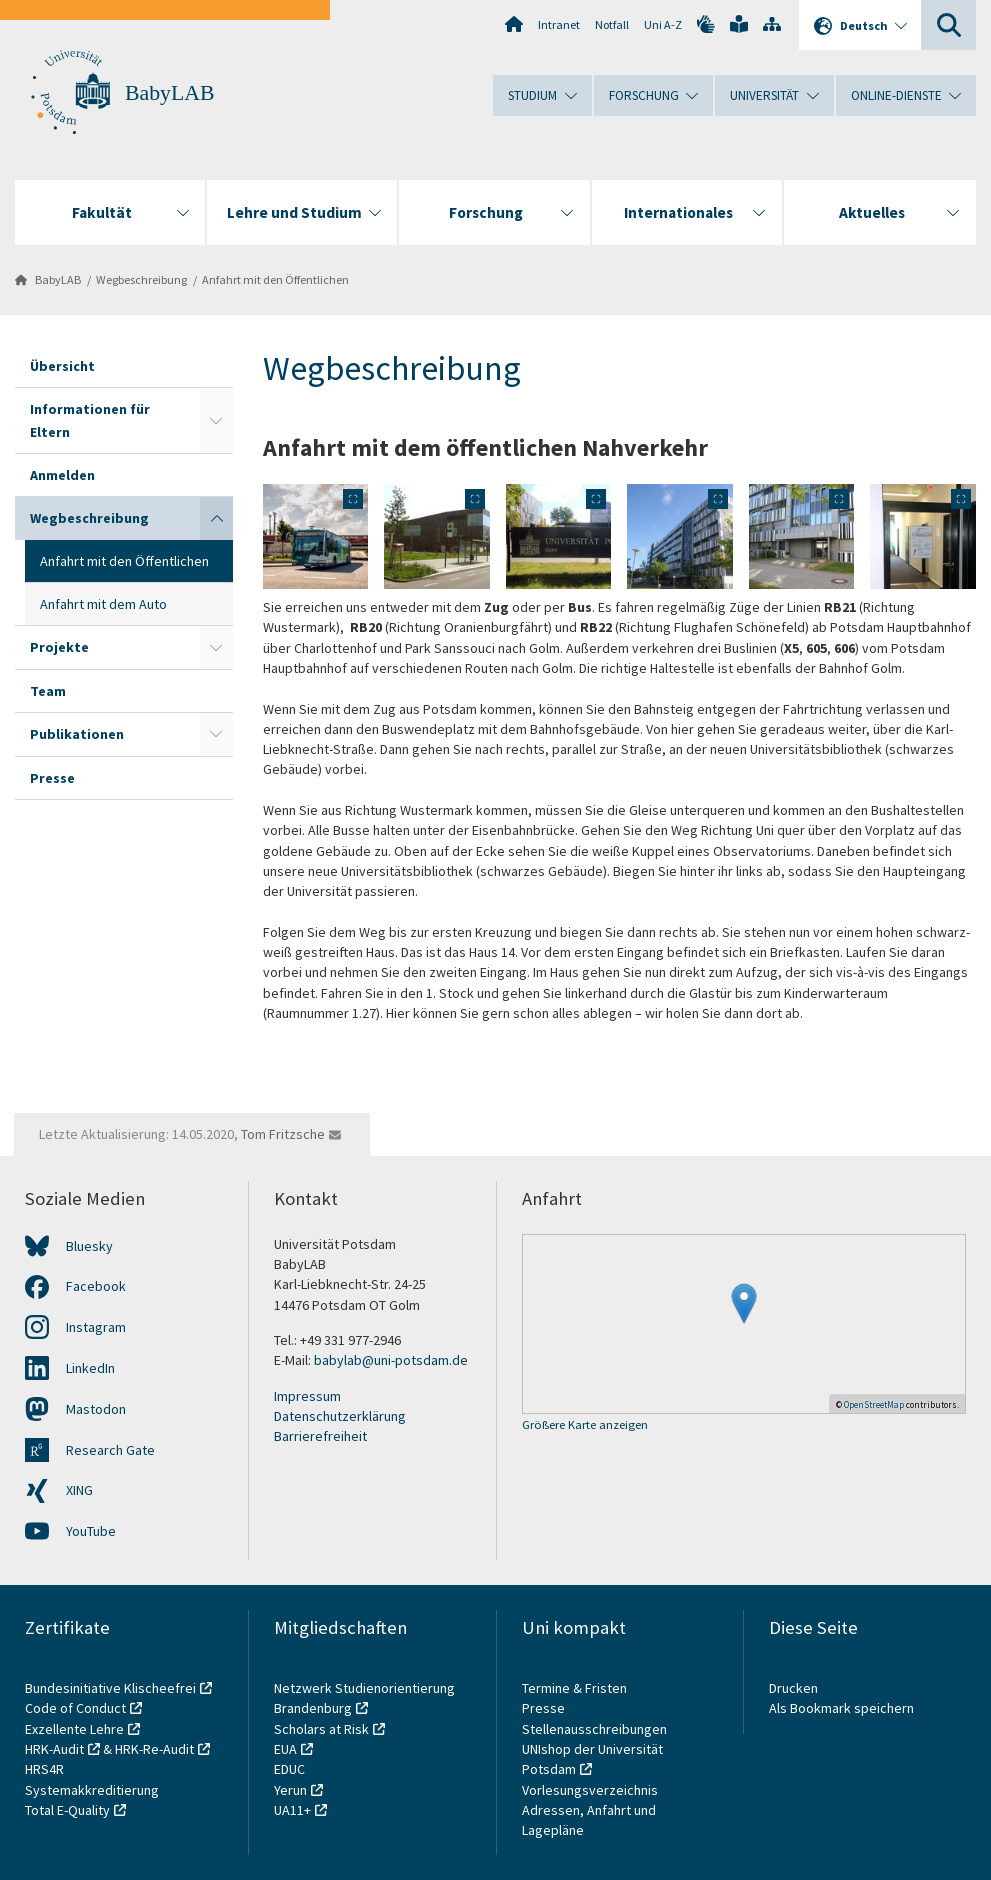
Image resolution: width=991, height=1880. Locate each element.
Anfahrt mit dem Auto (103, 604)
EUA (285, 1749)
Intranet (559, 24)
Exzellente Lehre (74, 1729)
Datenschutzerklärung (340, 1416)
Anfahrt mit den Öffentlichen (275, 279)
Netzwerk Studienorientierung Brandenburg (364, 1698)
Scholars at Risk (321, 1729)
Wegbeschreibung (141, 279)
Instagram (96, 1327)
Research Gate (110, 1450)
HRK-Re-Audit (154, 1749)
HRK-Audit (54, 1749)
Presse (52, 778)
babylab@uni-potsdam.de (391, 1360)
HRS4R (44, 1769)
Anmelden (62, 475)
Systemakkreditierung (92, 1790)
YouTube (91, 1531)
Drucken (793, 1688)
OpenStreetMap (874, 1404)
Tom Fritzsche (283, 1134)
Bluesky (89, 1246)
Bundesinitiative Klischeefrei (110, 1688)
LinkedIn (90, 1368)
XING (79, 1490)
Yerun (290, 1790)
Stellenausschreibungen (594, 1729)
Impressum (307, 1396)
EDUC (289, 1769)
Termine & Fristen (576, 1688)
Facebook (96, 1286)
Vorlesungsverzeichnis (591, 1790)
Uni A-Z (663, 24)
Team (48, 691)
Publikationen (77, 734)
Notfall (612, 24)
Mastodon (96, 1409)
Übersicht (62, 366)
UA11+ (292, 1810)
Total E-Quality (67, 1810)
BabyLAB (169, 93)
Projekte (59, 647)
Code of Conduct (75, 1708)
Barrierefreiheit (320, 1436)
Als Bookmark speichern (841, 1708)
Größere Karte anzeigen (585, 1425)
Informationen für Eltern (90, 420)
